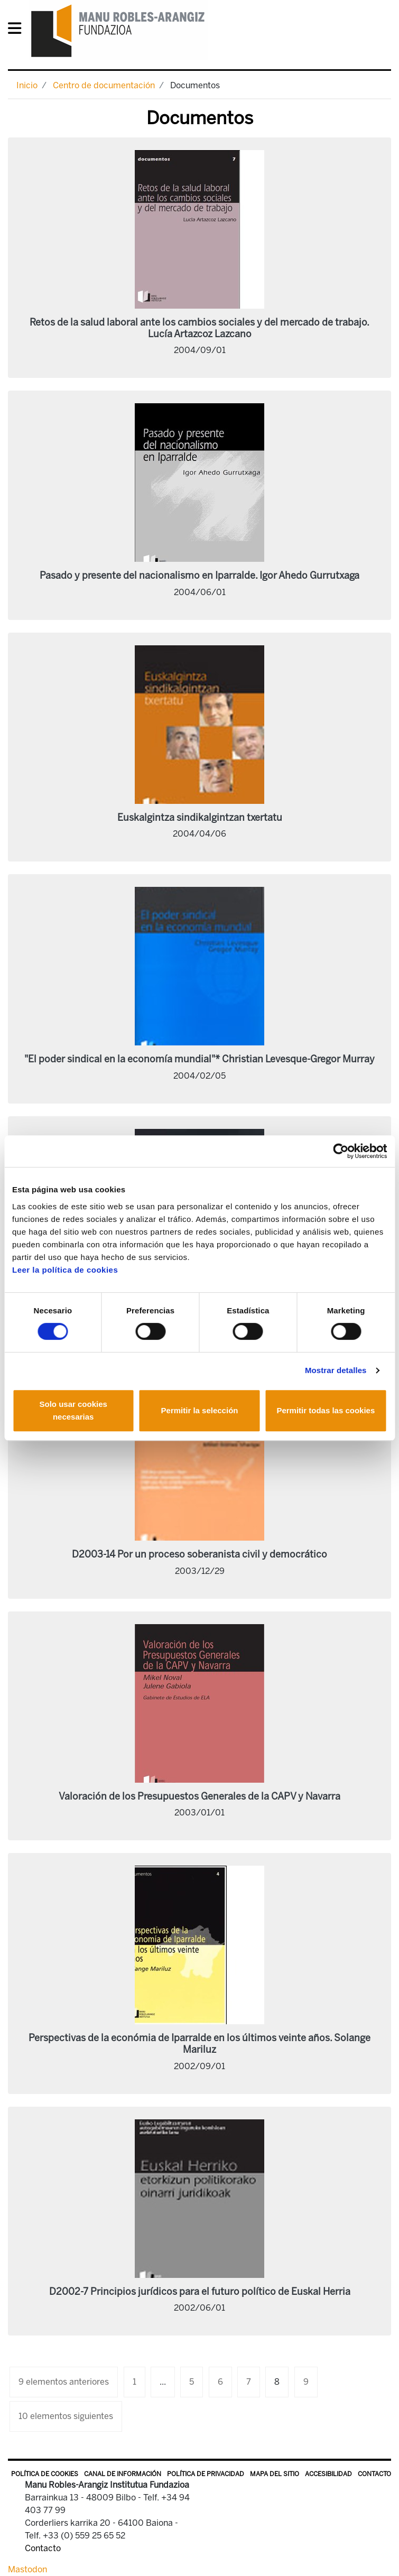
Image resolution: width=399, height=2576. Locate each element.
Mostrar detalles (336, 1370)
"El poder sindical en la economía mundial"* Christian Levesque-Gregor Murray (199, 1059)
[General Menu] (17, 30)
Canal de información (122, 2474)
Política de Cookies (44, 2474)
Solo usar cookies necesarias (73, 1410)
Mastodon (27, 2569)
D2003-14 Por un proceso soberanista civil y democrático (199, 1554)
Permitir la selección (199, 1410)
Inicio (27, 85)
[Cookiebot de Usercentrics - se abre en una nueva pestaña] (340, 1151)
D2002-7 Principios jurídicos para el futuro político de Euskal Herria (199, 2291)
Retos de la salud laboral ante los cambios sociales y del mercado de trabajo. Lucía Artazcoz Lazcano (199, 328)
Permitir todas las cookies (325, 1410)
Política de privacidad (205, 2474)
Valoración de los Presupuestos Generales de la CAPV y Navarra (199, 1796)
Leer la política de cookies (65, 1269)
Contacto (374, 2474)
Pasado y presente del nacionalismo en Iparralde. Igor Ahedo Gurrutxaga (199, 575)
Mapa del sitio (274, 2474)
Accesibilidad (328, 2474)
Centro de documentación (104, 85)
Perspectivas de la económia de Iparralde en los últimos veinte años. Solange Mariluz (199, 2043)
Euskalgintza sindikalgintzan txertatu (199, 817)
